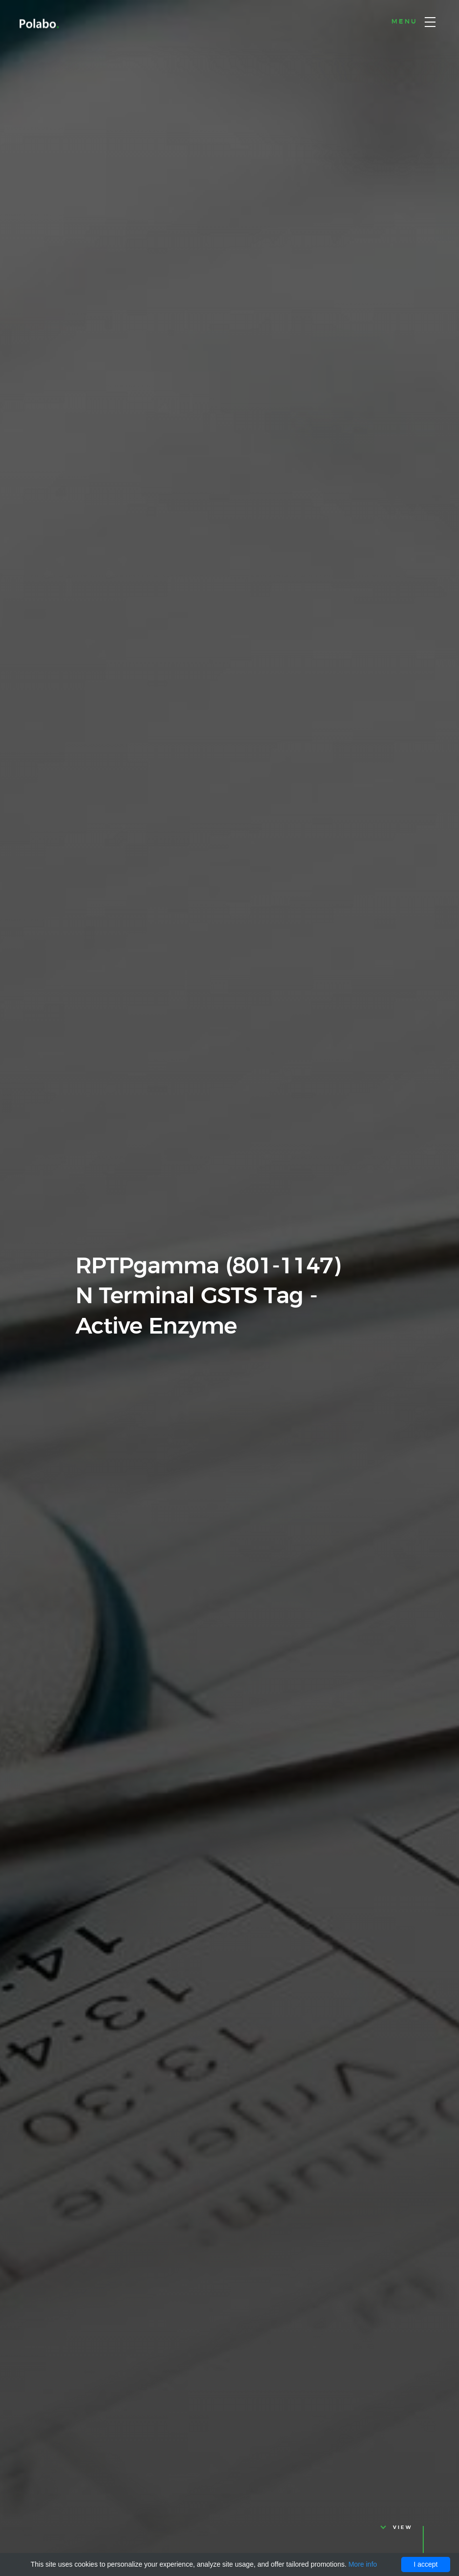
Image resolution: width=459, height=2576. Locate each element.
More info (362, 2564)
